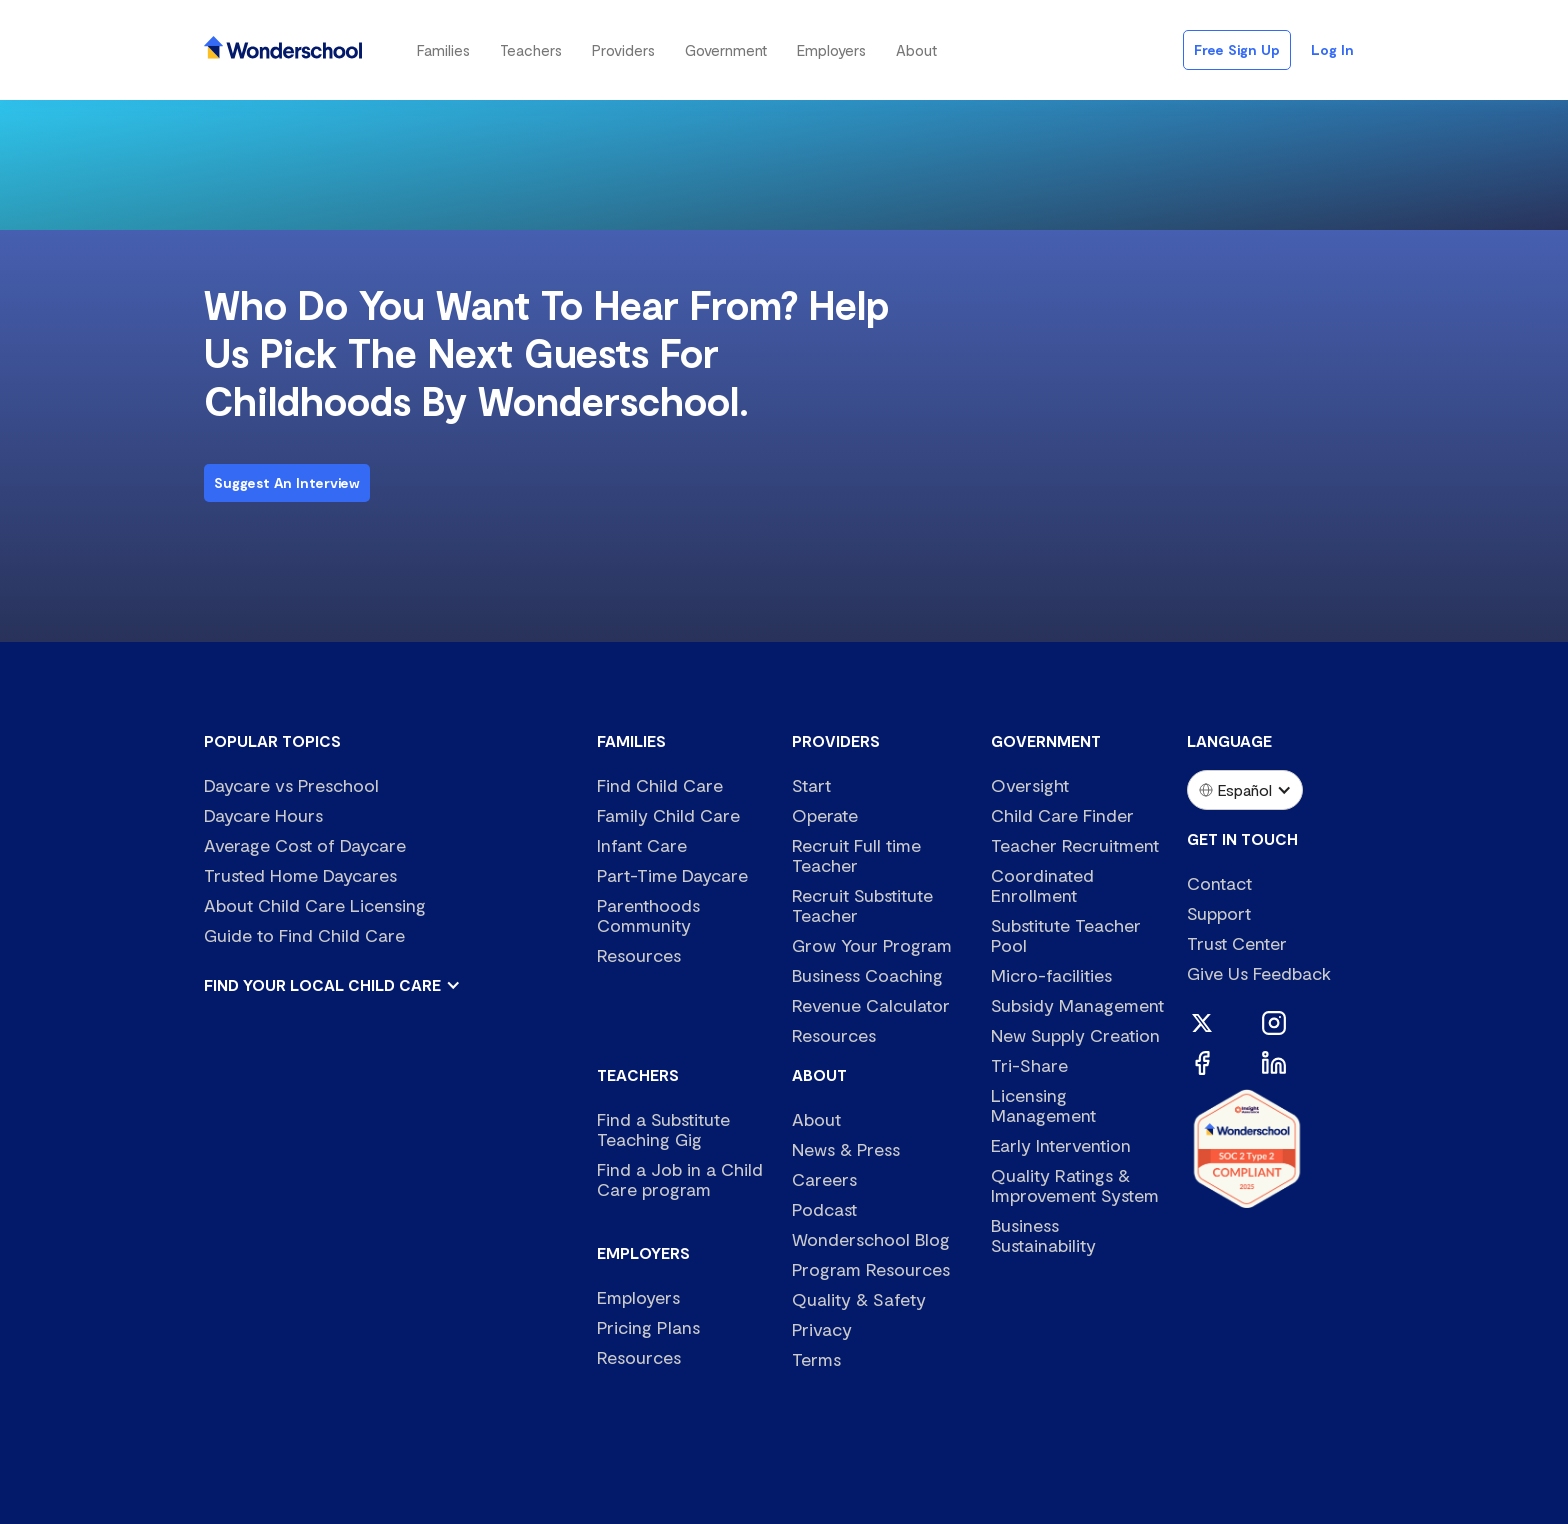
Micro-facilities (1051, 975)
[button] (443, 50)
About (816, 1119)
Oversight (1030, 785)
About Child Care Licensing (315, 905)
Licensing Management (1043, 1105)
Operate (825, 815)
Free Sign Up (1237, 49)
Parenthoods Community (648, 915)
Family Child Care (668, 815)
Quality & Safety (859, 1299)
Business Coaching (867, 975)
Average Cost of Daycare (305, 845)
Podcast (824, 1209)
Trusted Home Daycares (300, 875)
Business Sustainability (1043, 1235)
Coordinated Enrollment (1042, 885)
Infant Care (642, 845)
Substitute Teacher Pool (1066, 935)
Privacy (822, 1329)
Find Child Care (660, 785)
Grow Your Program (872, 945)
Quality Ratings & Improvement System (1075, 1185)
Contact (1219, 883)
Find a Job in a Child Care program (680, 1179)
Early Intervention (1061, 1145)
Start (811, 785)
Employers (638, 1297)
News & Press (846, 1149)
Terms (816, 1359)
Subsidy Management (1077, 1005)
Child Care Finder (1062, 815)
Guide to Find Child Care (304, 935)
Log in (1332, 49)
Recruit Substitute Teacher (862, 905)
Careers (824, 1179)
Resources (639, 955)
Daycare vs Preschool (291, 785)
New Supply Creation (1075, 1035)
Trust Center (1237, 943)
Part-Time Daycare (672, 875)
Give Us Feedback (1259, 973)
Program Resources (871, 1269)
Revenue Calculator (871, 1005)
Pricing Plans (648, 1327)
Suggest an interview (287, 482)
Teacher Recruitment (1075, 845)
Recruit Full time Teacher (856, 855)
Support (1219, 913)
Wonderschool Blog (871, 1239)
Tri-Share (1029, 1065)
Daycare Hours (263, 815)
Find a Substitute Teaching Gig (663, 1129)
